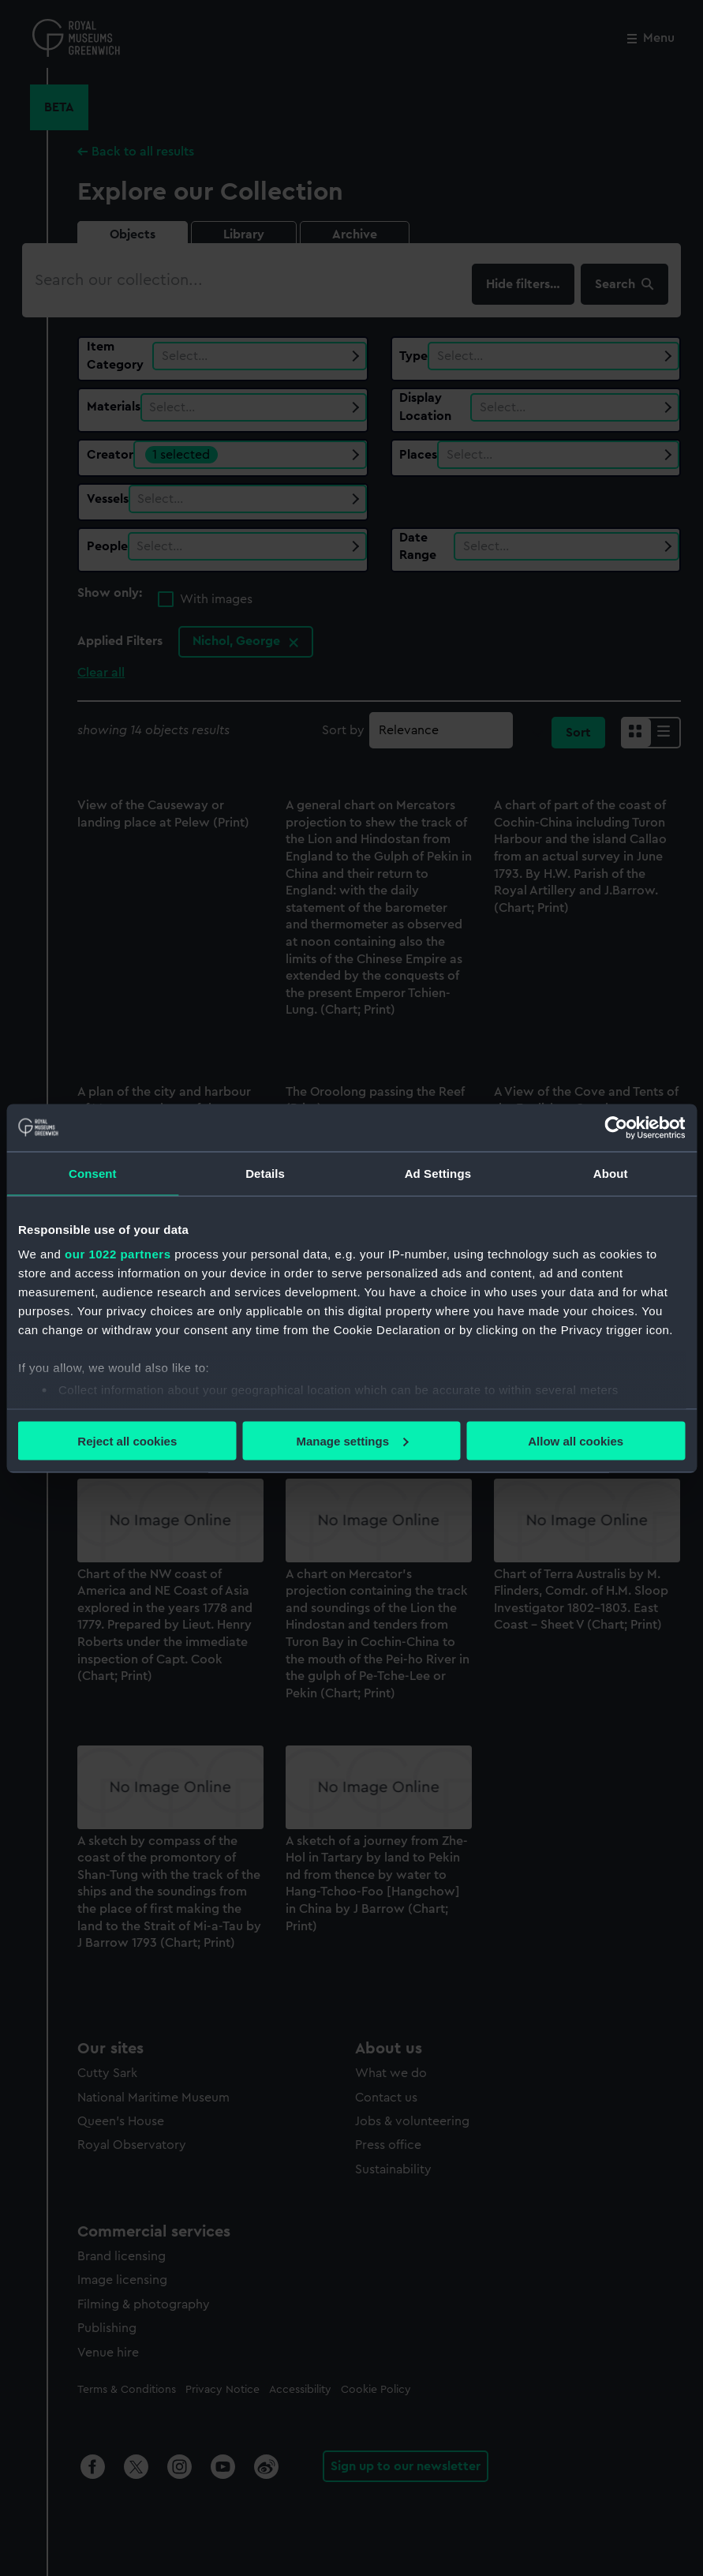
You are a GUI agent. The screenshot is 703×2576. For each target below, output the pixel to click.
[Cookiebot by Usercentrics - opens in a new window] (616, 1127)
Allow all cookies (575, 1440)
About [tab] (610, 1172)
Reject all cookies (127, 1440)
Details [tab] (265, 1172)
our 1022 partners (117, 1254)
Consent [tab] (93, 1172)
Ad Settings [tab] (438, 1172)
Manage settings (352, 1440)
